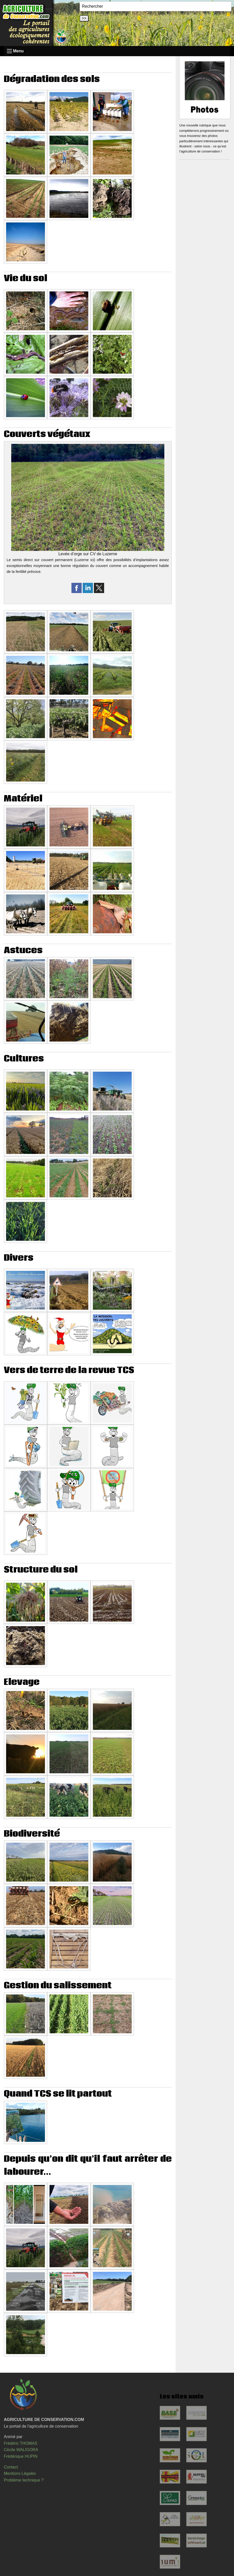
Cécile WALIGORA (21, 2450)
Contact (11, 2467)
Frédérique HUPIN (21, 2456)
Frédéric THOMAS (20, 2443)
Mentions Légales (20, 2473)
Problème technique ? (24, 2480)
